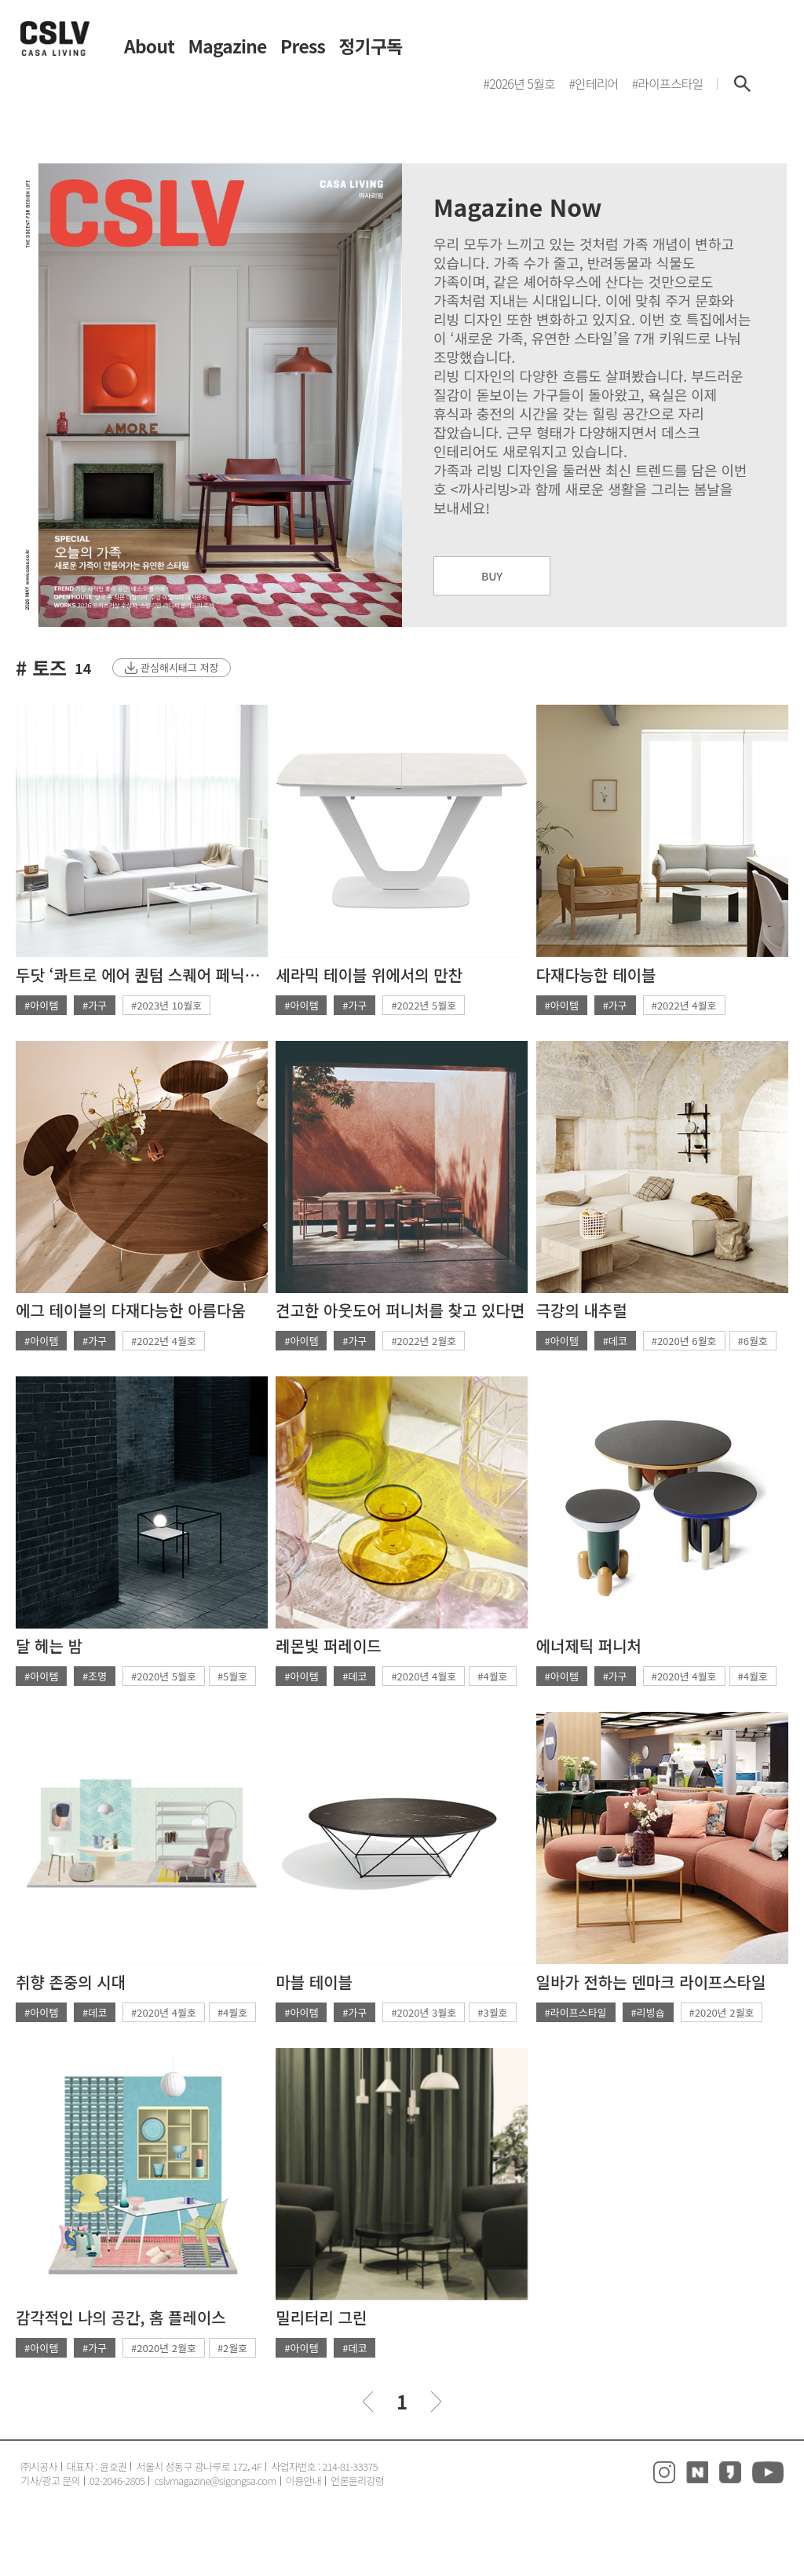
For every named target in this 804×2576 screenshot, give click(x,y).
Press (302, 47)
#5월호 (232, 1676)
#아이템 (41, 1005)
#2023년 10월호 (166, 1005)
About (149, 47)
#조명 (94, 1676)
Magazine (227, 47)
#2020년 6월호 (684, 1340)
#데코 (615, 1340)
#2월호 (232, 2347)
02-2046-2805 (117, 2480)
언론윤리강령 (357, 2480)
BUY (491, 576)
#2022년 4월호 (684, 1005)
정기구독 (371, 47)
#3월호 (492, 2012)
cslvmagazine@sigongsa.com (215, 2480)
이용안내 (303, 2480)
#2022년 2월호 (423, 1340)
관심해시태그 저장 (179, 667)
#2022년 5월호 (423, 1005)
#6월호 (753, 1340)
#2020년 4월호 (423, 1676)
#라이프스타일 (576, 2012)
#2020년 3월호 (423, 2012)
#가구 (94, 1005)
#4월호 (492, 1676)
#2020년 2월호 (722, 2012)
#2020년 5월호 (163, 1676)
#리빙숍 (648, 2012)
